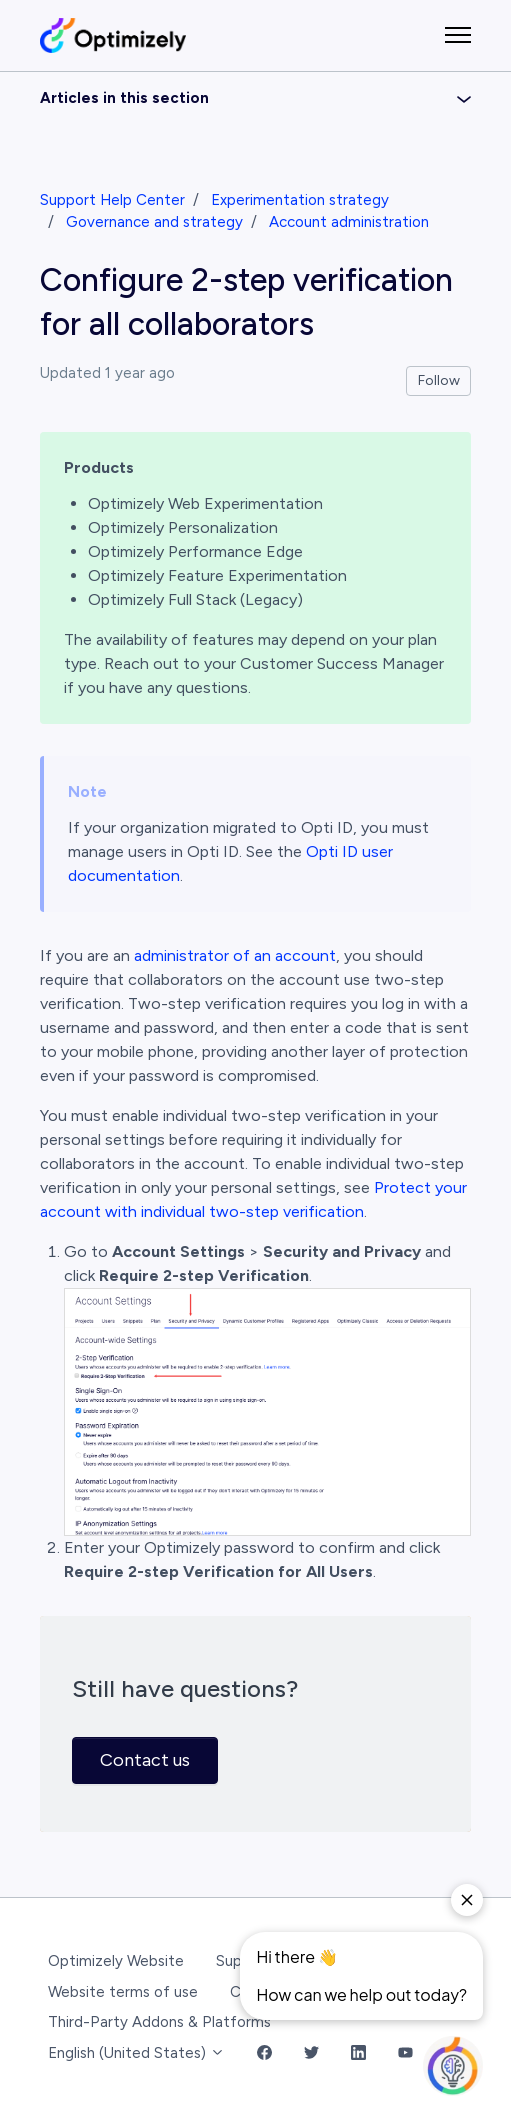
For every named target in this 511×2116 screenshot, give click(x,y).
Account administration (349, 222)
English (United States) (136, 2053)
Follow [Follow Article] (439, 380)
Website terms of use (123, 1992)
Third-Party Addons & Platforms (159, 2022)
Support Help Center (112, 200)
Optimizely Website (116, 1961)
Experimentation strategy (300, 200)
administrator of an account (235, 955)
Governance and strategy (154, 222)
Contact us (145, 1760)
